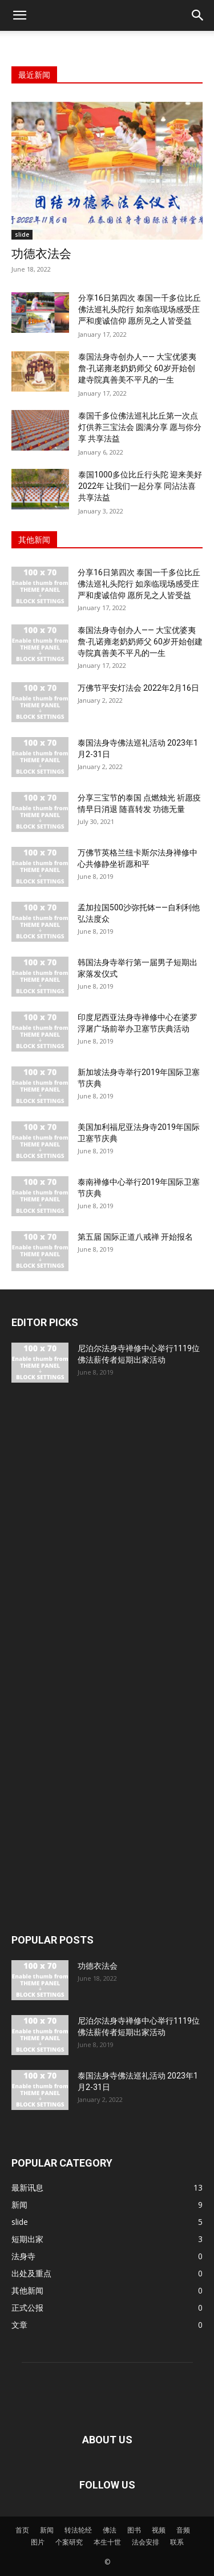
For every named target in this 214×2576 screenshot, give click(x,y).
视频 (158, 2530)
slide (22, 234)
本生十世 (107, 2542)
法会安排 (145, 2542)
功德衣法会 (41, 254)
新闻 (47, 2530)
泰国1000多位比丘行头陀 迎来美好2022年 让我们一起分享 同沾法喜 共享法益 (140, 486)
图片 (38, 2542)
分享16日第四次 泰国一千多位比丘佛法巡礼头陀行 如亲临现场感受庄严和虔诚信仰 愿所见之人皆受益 (139, 309)
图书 (134, 2530)
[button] (19, 15)
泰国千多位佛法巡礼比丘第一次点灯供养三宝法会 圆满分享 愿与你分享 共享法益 (139, 427)
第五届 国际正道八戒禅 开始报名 (135, 1236)
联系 (177, 2542)
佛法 (109, 2530)
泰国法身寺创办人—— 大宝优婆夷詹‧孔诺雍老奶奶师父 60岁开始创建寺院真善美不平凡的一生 (137, 368)
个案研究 (69, 2542)
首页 (22, 2530)
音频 (183, 2530)
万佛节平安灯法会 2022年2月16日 (138, 687)
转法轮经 (78, 2530)
